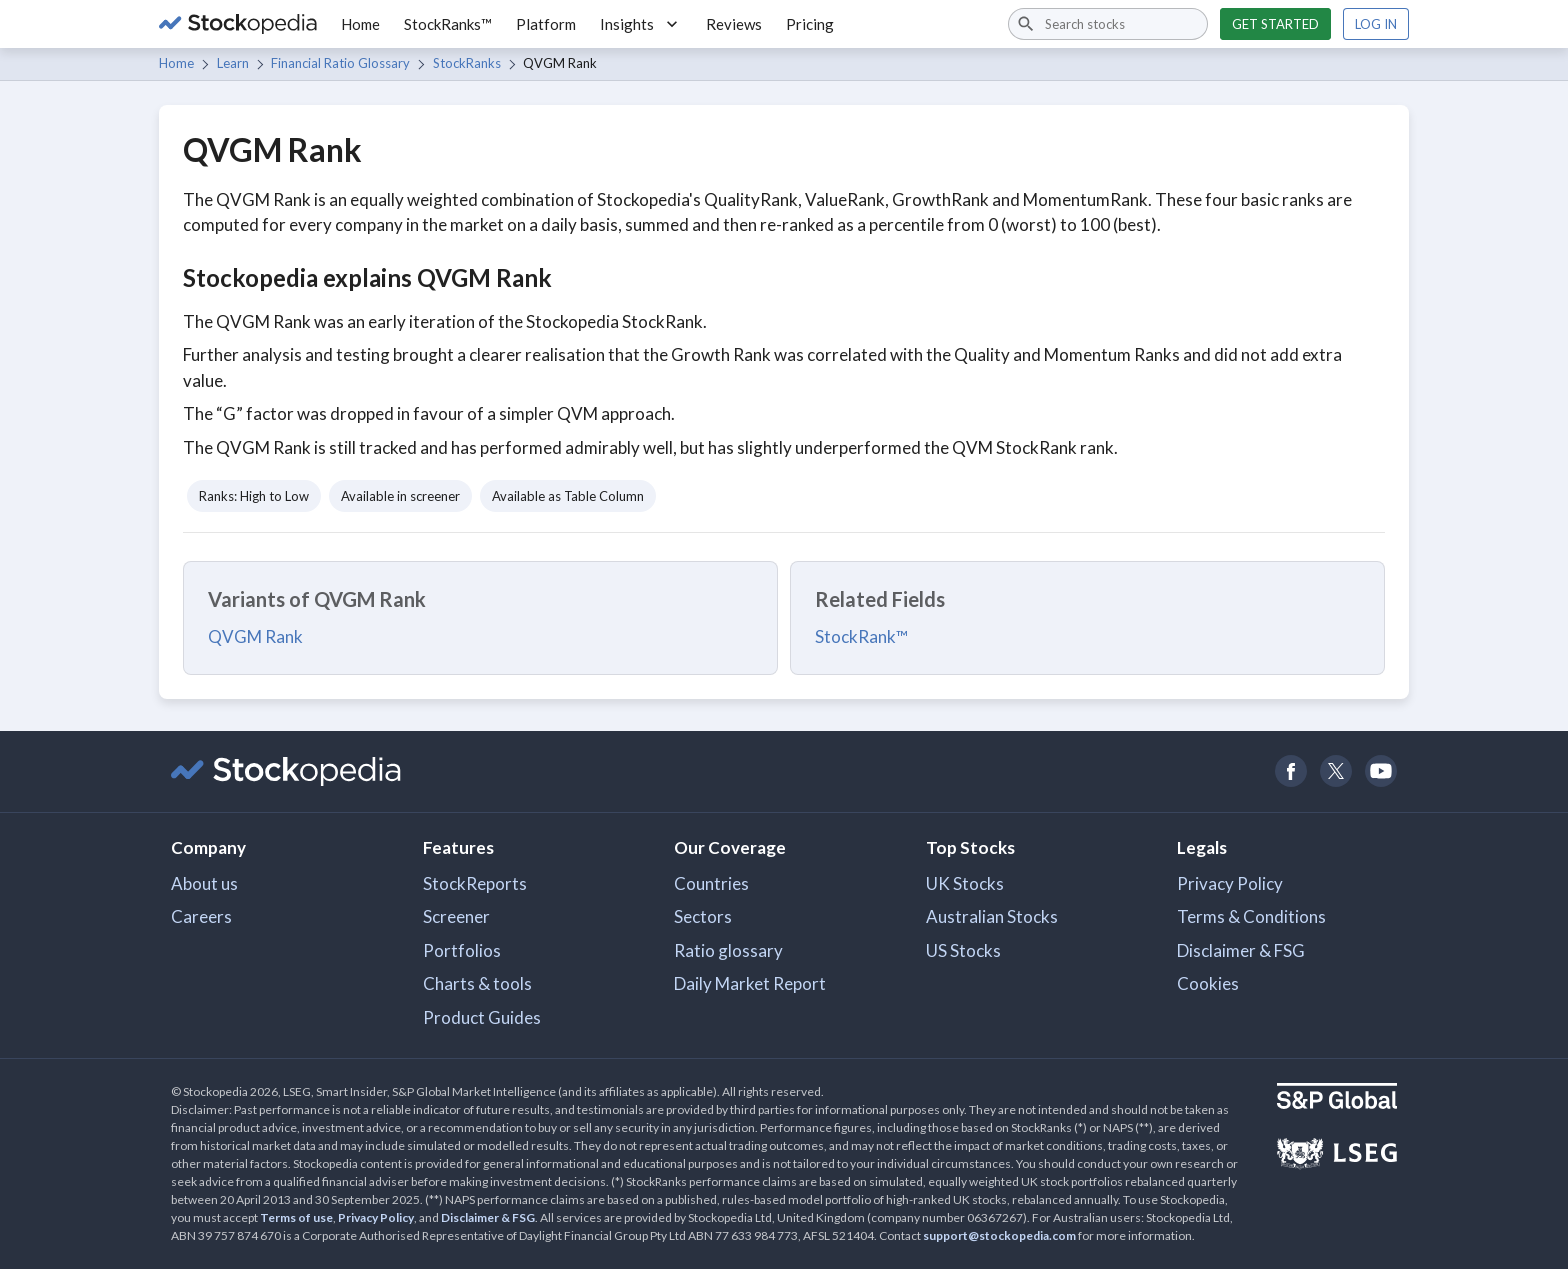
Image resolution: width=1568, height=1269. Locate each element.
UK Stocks (965, 883)
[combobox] (1108, 24)
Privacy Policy (1230, 883)
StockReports (475, 883)
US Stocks (963, 950)
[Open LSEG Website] (1337, 1156)
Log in (1376, 24)
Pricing (810, 24)
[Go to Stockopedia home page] (238, 24)
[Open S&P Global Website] (1337, 1098)
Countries (711, 883)
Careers (201, 916)
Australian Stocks (992, 916)
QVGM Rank (255, 636)
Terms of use (296, 1217)
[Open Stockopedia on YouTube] (1380, 771)
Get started (1275, 24)
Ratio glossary (728, 950)
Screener (456, 916)
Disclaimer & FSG (1241, 950)
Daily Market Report (750, 983)
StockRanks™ (448, 24)
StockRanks (467, 63)
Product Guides (482, 1017)
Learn (233, 63)
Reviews (734, 24)
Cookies (1208, 983)
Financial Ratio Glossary (340, 63)
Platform (546, 24)
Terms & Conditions (1251, 916)
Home (360, 24)
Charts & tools (477, 983)
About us (204, 883)
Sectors (703, 916)
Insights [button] (641, 24)
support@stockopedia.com (999, 1235)
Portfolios (462, 950)
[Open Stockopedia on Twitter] (1335, 771)
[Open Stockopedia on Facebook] (1290, 771)
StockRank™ (861, 636)
